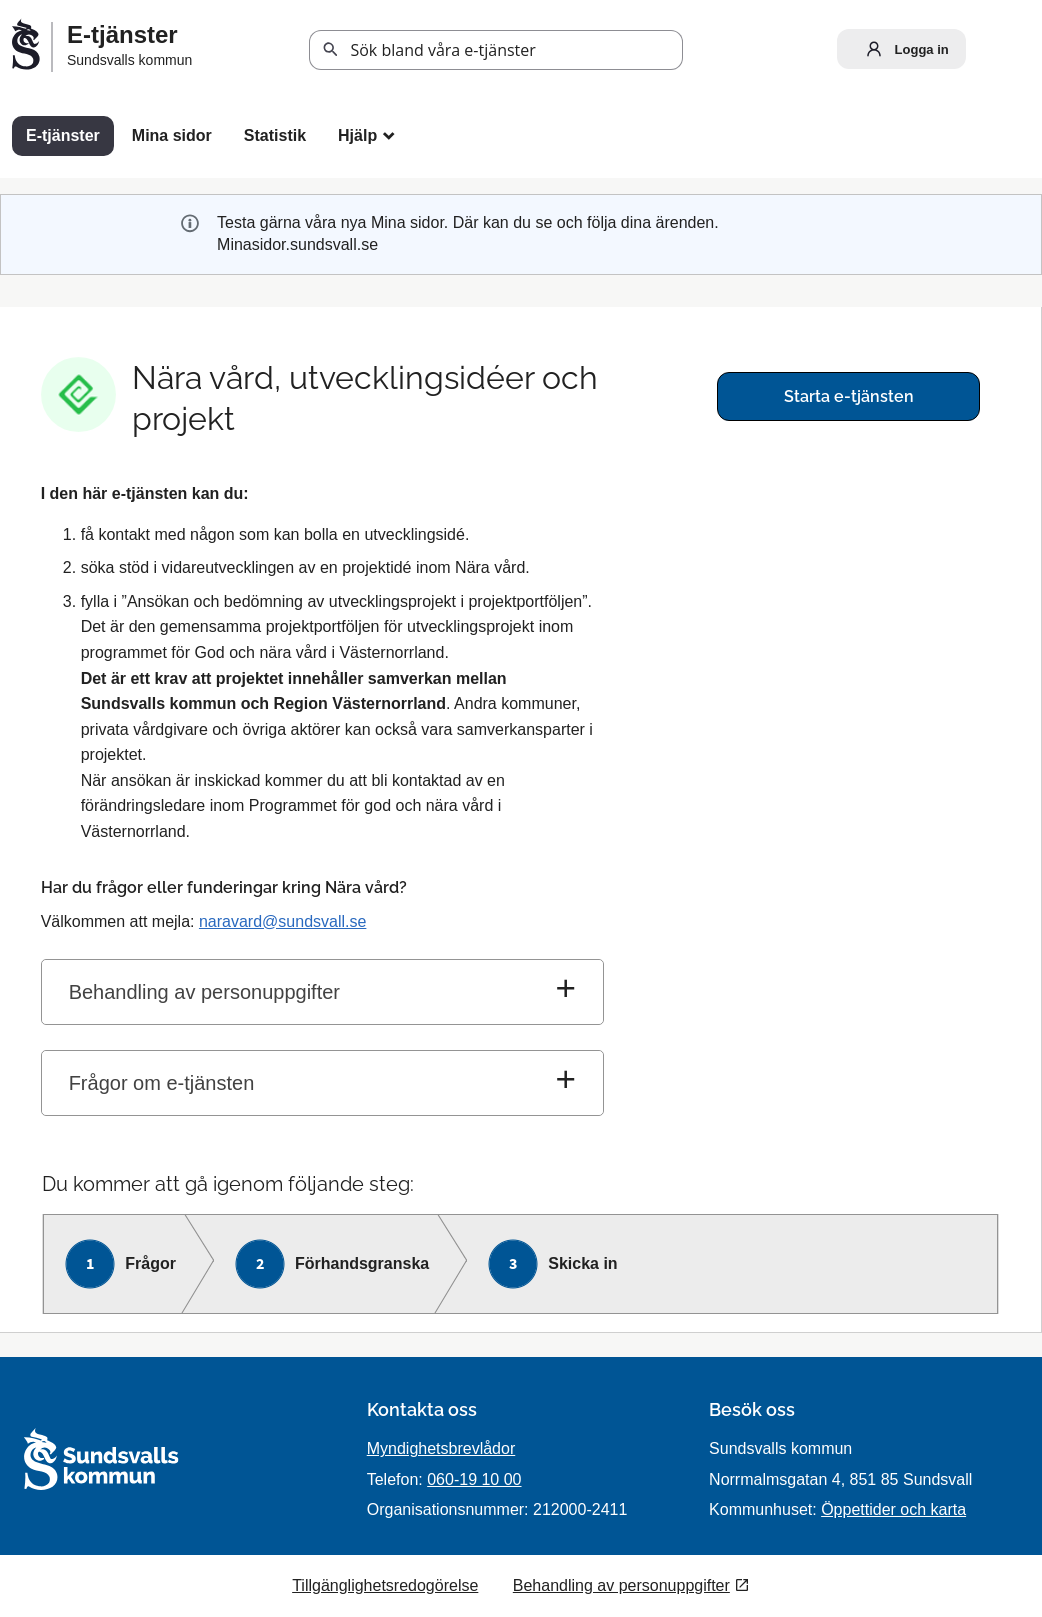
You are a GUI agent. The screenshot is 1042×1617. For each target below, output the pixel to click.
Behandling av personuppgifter (204, 992)
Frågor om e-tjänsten (162, 1083)
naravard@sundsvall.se (282, 921)
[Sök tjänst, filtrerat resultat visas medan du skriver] (495, 50)
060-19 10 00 (474, 1479)
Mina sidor (172, 135)
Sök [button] (331, 50)
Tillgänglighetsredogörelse (385, 1585)
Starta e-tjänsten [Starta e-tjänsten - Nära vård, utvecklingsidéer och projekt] (849, 396)
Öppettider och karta (893, 1509)
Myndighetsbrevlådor (441, 1448)
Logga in (903, 49)
